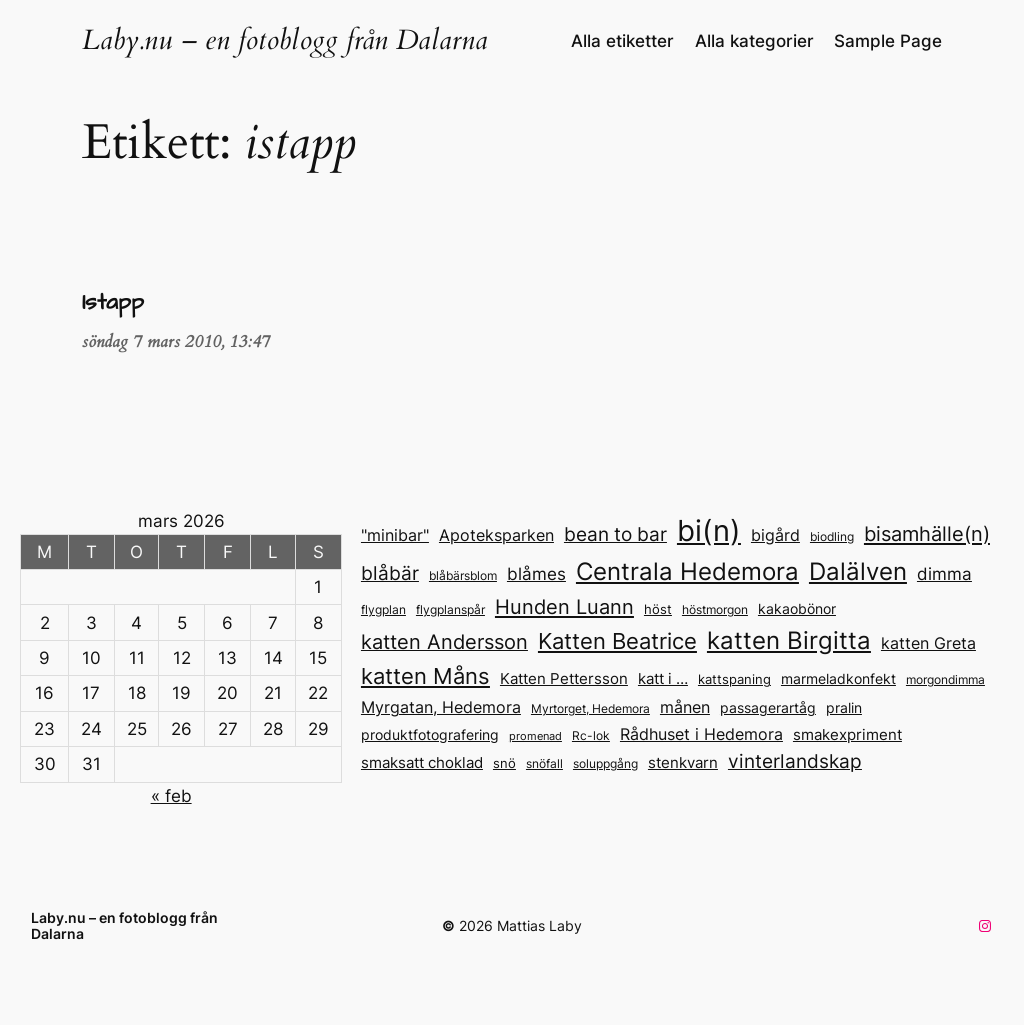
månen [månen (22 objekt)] (685, 707)
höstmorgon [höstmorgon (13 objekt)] (715, 610)
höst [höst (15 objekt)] (658, 609)
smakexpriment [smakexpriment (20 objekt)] (847, 734)
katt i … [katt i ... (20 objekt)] (663, 678)
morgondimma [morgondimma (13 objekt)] (945, 680)
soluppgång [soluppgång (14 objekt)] (605, 763)
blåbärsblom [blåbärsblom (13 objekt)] (463, 576)
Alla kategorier (754, 41)
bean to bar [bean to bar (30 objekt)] (615, 534)
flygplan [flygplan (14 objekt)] (383, 609)
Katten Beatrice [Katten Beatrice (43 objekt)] (617, 641)
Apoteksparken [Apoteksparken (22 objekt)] (496, 535)
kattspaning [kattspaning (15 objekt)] (734, 679)
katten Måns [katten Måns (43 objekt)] (425, 676)
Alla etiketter (622, 41)
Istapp (113, 303)
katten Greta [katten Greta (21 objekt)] (928, 643)
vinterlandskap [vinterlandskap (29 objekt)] (795, 761)
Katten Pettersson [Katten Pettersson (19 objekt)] (564, 679)
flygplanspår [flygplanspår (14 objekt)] (450, 609)
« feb (171, 796)
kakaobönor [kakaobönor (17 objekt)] (797, 609)
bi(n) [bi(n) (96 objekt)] (709, 530)
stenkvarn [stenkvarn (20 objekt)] (683, 762)
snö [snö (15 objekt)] (504, 763)
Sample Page (888, 41)
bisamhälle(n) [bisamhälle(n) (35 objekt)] (927, 533)
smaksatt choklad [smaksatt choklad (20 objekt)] (422, 762)
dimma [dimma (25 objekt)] (944, 574)
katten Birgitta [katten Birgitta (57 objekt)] (789, 640)
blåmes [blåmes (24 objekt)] (536, 574)
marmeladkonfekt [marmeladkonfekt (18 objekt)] (838, 678)
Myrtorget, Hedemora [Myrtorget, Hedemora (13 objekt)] (590, 709)
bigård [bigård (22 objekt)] (775, 535)
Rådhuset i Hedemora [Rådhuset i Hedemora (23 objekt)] (701, 734)
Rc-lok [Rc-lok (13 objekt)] (591, 736)
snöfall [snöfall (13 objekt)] (544, 764)
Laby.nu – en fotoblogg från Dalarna (285, 40)
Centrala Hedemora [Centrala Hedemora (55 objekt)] (687, 571)
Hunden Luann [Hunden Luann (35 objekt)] (564, 606)
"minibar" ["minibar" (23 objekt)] (395, 535)
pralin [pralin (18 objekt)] (844, 707)
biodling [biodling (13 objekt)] (832, 537)
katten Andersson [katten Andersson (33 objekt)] (444, 642)
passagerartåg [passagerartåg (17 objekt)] (768, 708)
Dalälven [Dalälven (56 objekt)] (858, 571)
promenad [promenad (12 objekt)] (535, 736)
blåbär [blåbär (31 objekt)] (390, 573)
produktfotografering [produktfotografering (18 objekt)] (430, 734)
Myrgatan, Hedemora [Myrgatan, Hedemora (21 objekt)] (441, 707)
